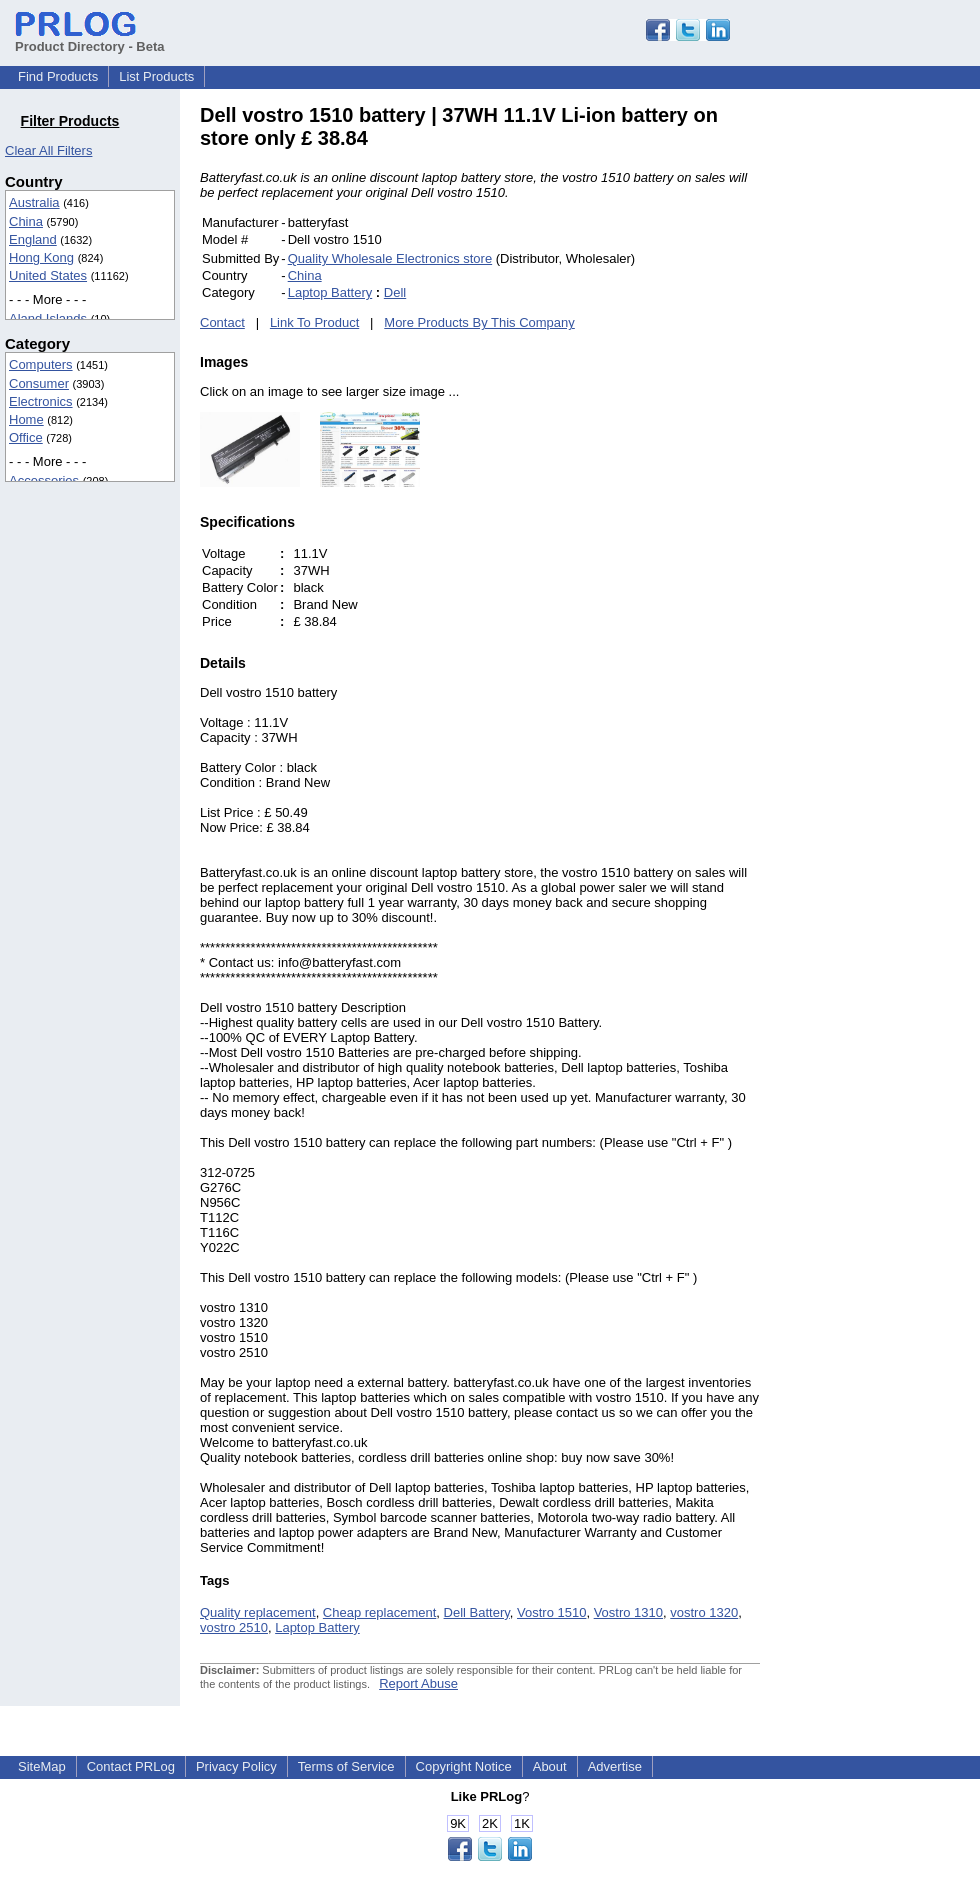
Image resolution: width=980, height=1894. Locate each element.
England (33, 239)
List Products (156, 76)
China (26, 221)
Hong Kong (41, 257)
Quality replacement (258, 1612)
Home (26, 419)
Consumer (39, 383)
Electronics (41, 401)
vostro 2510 (234, 1627)
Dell (395, 292)
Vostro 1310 (628, 1612)
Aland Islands (48, 318)
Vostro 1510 (551, 1612)
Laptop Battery (330, 292)
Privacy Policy (236, 1766)
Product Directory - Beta (90, 39)
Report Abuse (418, 1683)
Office (26, 437)
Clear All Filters (48, 150)
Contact (222, 322)
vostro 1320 (704, 1612)
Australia (34, 202)
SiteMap (42, 1766)
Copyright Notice (464, 1766)
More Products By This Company (479, 322)
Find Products (58, 76)
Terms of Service (346, 1766)
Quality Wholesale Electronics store (390, 258)
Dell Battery (477, 1612)
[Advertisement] (895, 404)
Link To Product (314, 322)
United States (48, 275)
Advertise (615, 1766)
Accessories (44, 480)
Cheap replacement (379, 1612)
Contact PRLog (131, 1766)
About (550, 1766)
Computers (41, 364)
